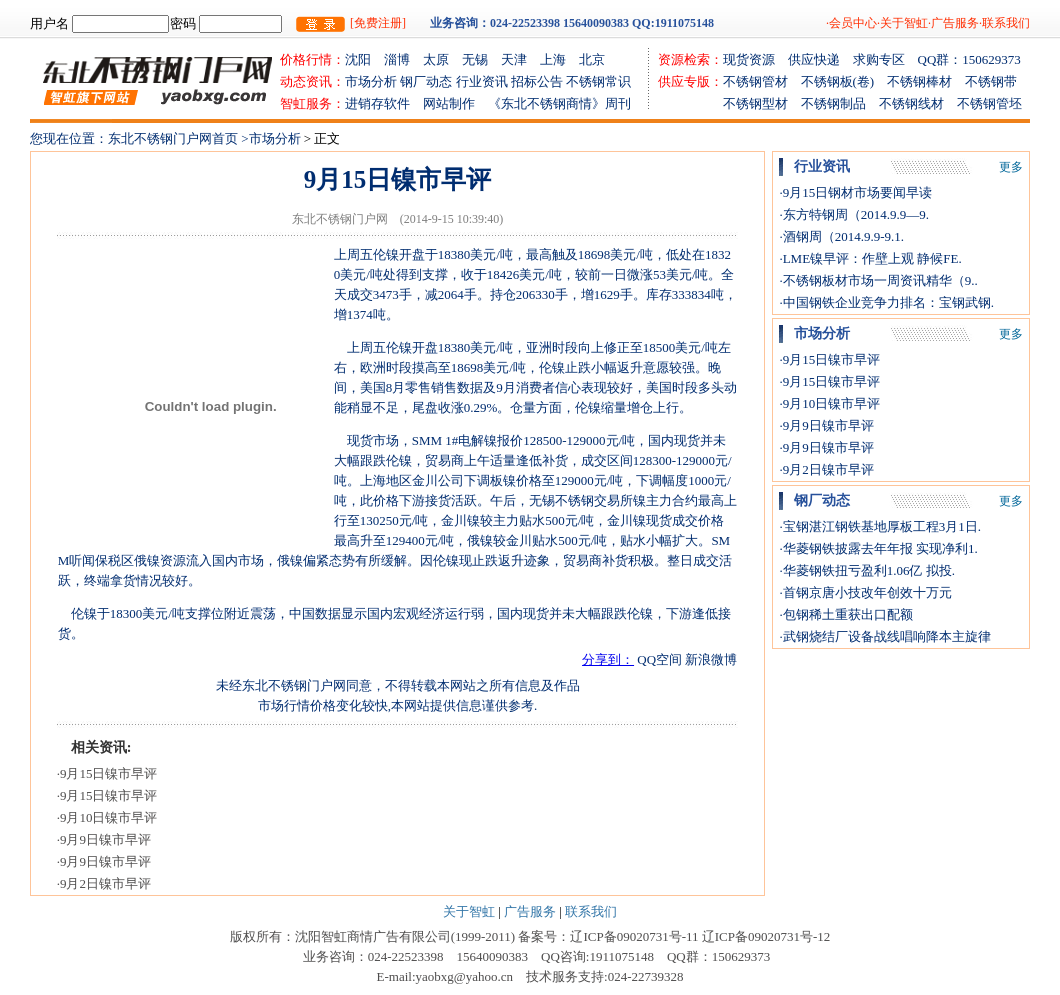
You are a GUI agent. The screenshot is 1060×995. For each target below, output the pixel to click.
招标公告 (537, 81)
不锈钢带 (991, 81)
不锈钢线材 (918, 103)
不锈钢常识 (598, 81)
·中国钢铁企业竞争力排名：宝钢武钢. (886, 302)
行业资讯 (482, 81)
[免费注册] (378, 23)
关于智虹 (469, 911)
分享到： (608, 659)
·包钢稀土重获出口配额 (845, 614)
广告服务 (530, 911)
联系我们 (591, 911)
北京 (592, 59)
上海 (559, 59)
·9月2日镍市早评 (104, 883)
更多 (1011, 167)
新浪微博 (711, 659)
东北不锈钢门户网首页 (174, 138)
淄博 (403, 59)
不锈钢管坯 (989, 103)
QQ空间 (659, 659)
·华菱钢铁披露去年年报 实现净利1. (878, 548)
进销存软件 (384, 103)
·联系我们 (1004, 23)
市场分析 (371, 81)
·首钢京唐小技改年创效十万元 (865, 592)
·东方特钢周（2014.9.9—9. (854, 214)
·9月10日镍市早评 (107, 817)
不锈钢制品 (840, 103)
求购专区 (885, 59)
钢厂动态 (426, 81)
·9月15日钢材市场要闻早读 (855, 192)
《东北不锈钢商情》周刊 (559, 103)
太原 (442, 59)
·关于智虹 (902, 23)
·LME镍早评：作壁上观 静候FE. (870, 258)
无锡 (481, 59)
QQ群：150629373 (969, 59)
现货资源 (755, 59)
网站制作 (455, 103)
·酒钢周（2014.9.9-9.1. (841, 236)
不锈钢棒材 (926, 81)
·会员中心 (851, 23)
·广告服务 (953, 23)
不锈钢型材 (729, 103)
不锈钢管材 (762, 81)
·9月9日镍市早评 (104, 839)
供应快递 (820, 59)
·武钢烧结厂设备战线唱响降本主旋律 (884, 636)
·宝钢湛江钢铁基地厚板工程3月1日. (880, 526)
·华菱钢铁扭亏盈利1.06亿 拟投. (867, 570)
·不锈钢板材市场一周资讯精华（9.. (878, 280)
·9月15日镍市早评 (107, 773)
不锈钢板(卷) (844, 81)
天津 (520, 59)
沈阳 (364, 59)
